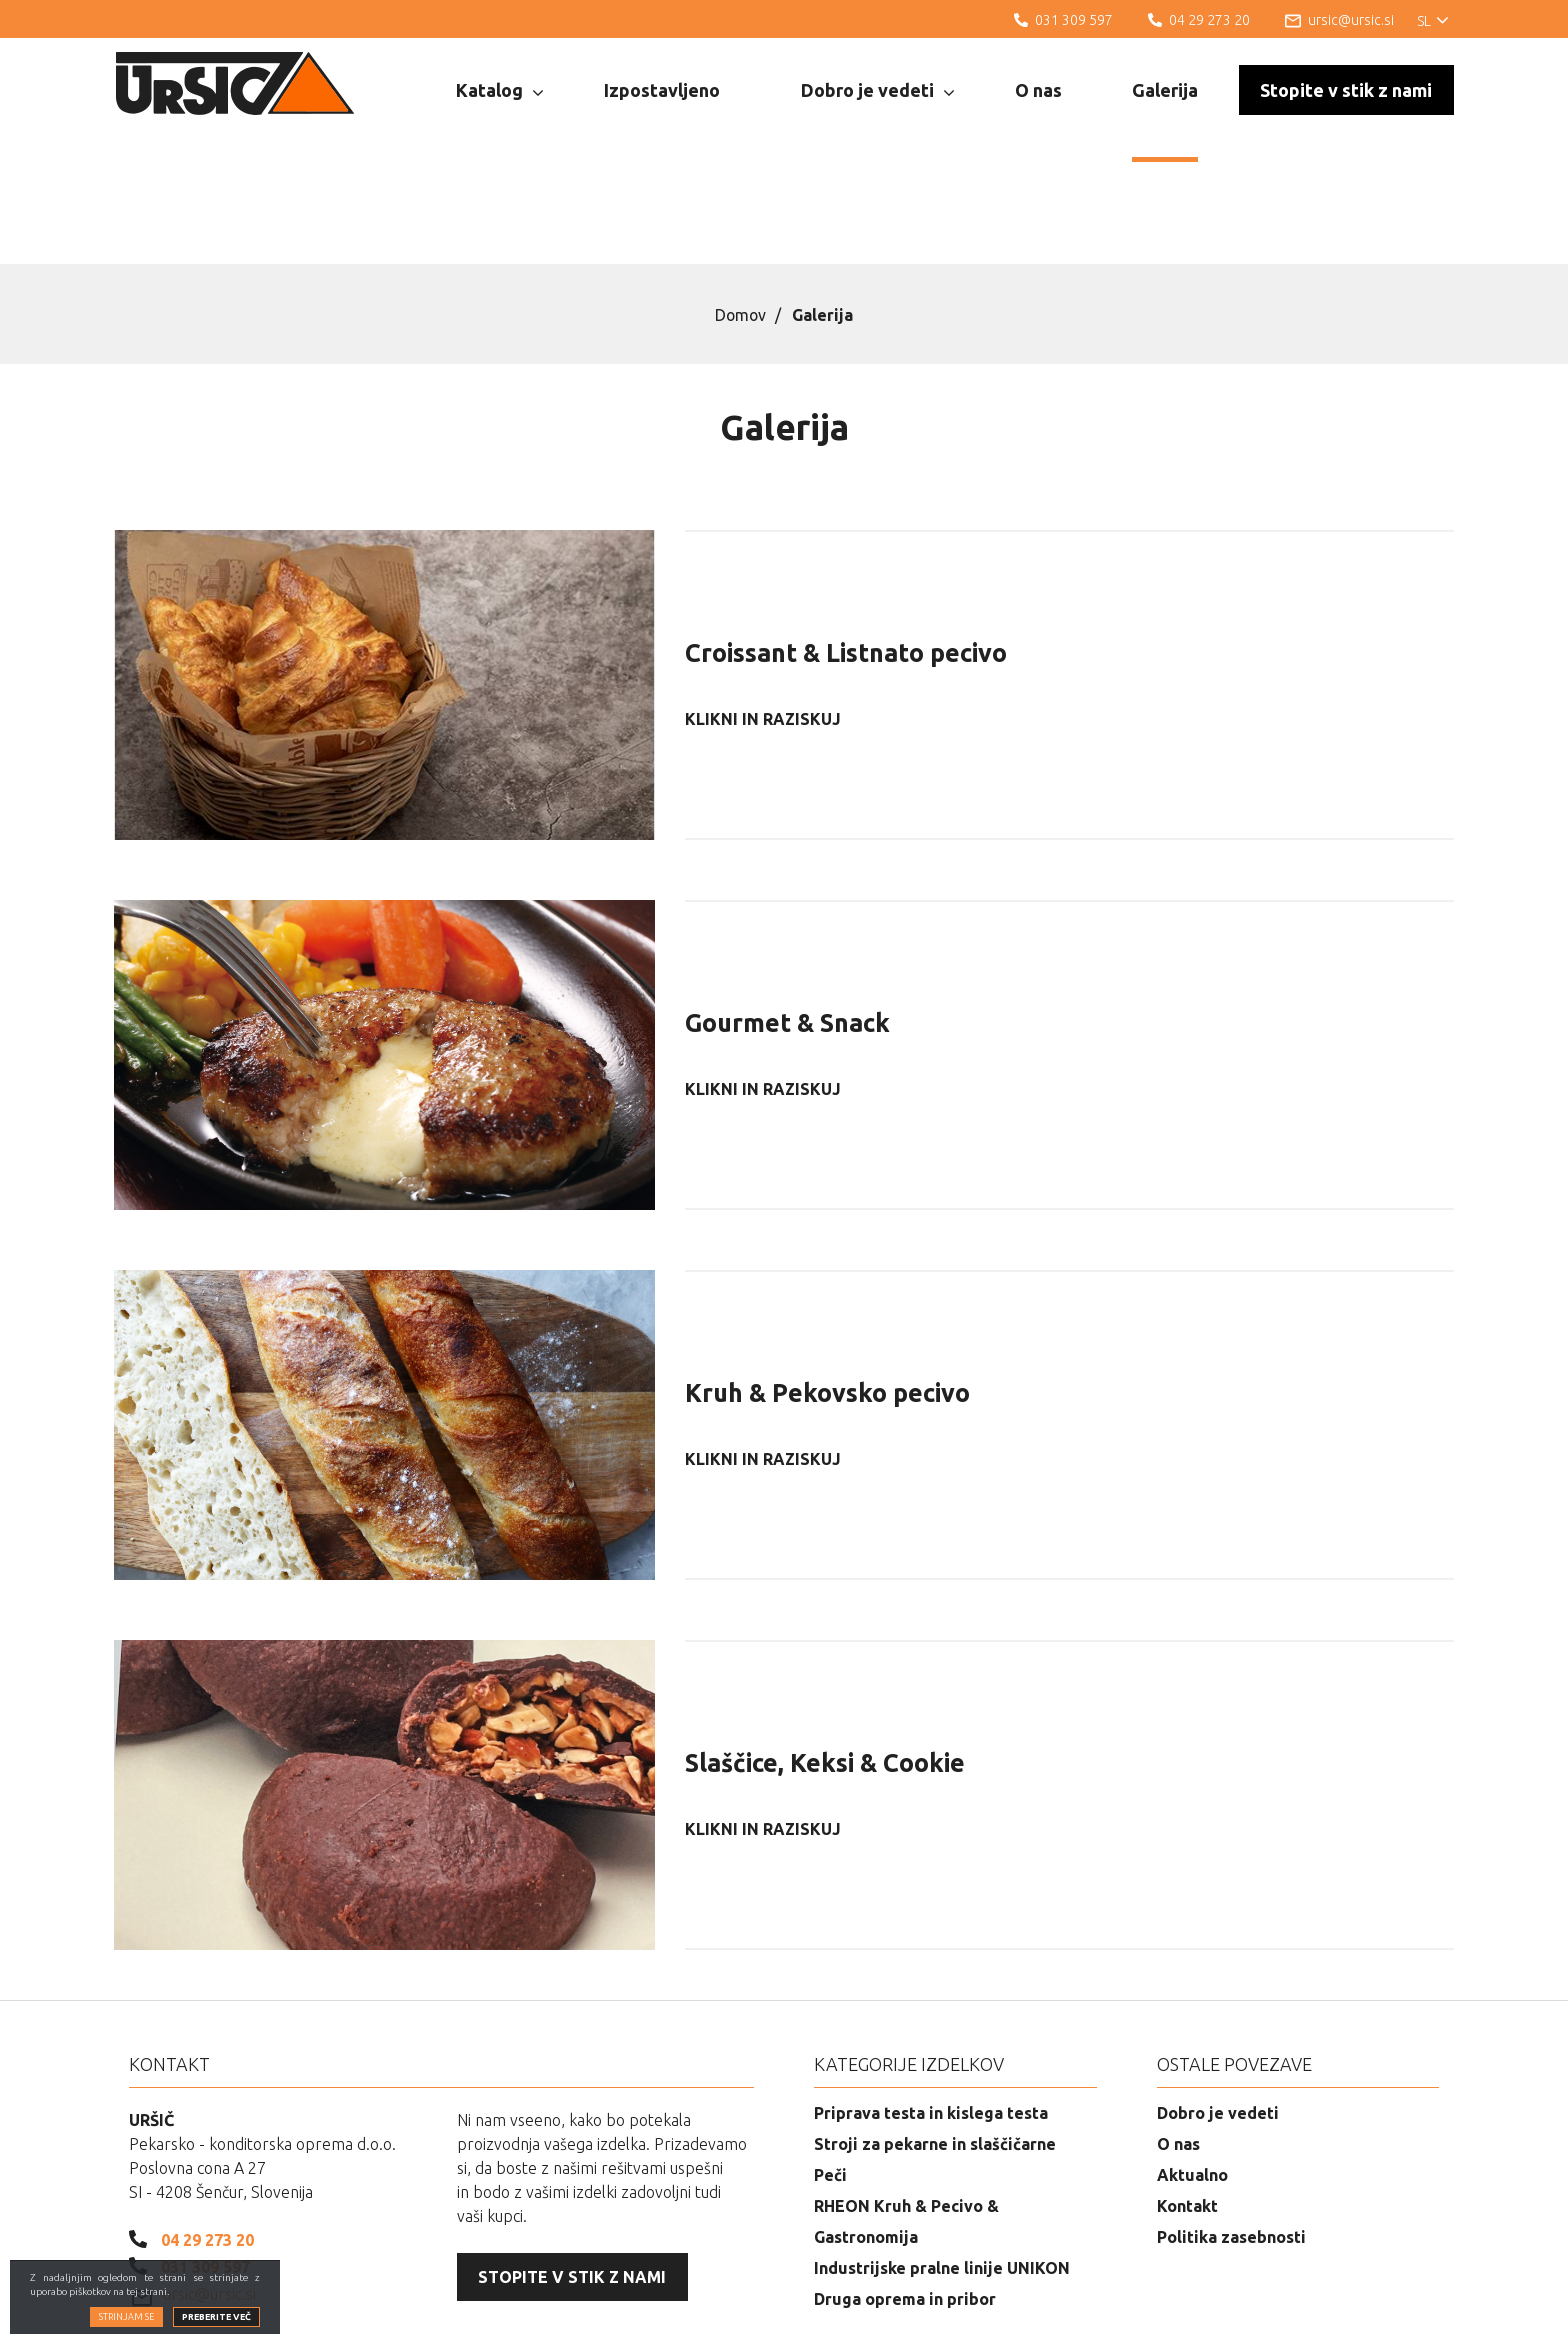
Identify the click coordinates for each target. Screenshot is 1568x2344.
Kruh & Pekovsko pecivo (827, 1291)
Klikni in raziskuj (763, 617)
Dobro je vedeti (877, 91)
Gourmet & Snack (787, 921)
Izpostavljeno (662, 90)
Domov (740, 213)
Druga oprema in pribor (905, 2197)
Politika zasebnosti (1231, 2135)
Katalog (499, 91)
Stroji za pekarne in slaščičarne (935, 2042)
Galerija (1165, 90)
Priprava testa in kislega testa (931, 2011)
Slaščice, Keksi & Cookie (825, 1661)
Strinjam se (126, 2317)
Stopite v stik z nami (1346, 90)
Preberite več (216, 2317)
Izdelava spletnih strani (1345, 2314)
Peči (830, 2073)
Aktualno (1192, 2073)
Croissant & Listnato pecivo (846, 551)
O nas (1038, 90)
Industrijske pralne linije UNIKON (942, 2166)
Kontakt (1187, 2104)
